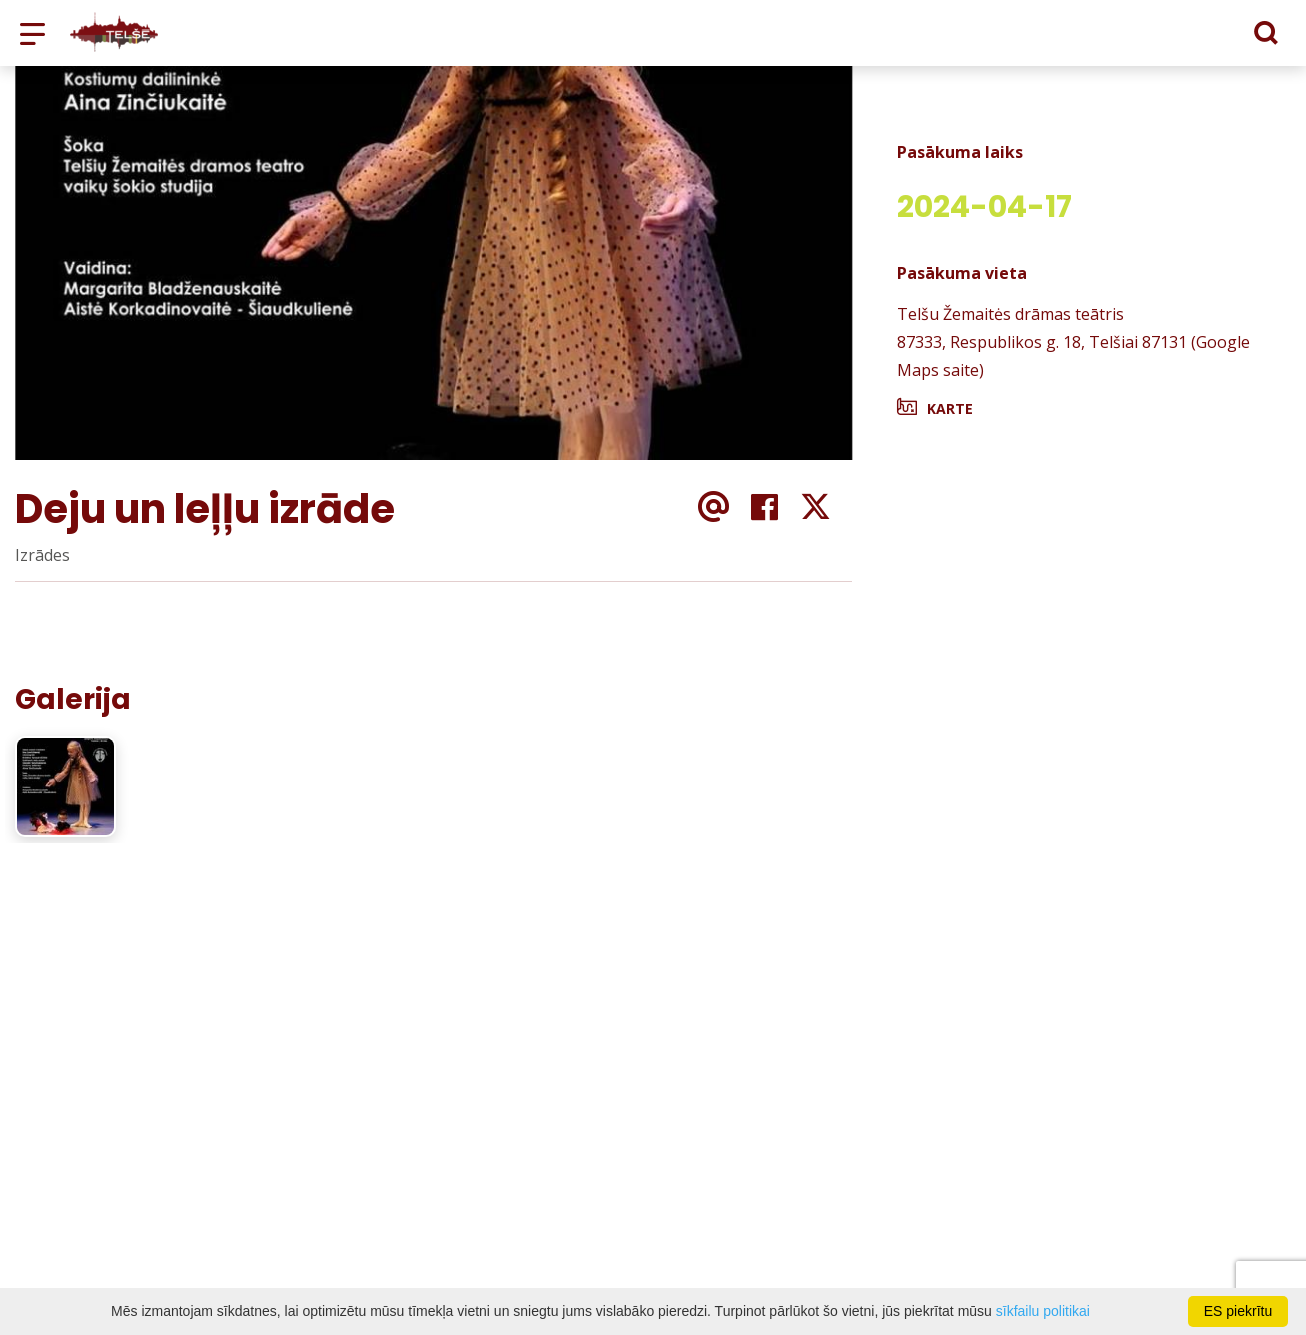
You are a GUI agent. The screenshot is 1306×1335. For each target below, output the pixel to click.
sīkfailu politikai (1043, 1311)
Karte (950, 408)
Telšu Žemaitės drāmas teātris (1010, 314)
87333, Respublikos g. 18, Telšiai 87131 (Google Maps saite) (1073, 356)
